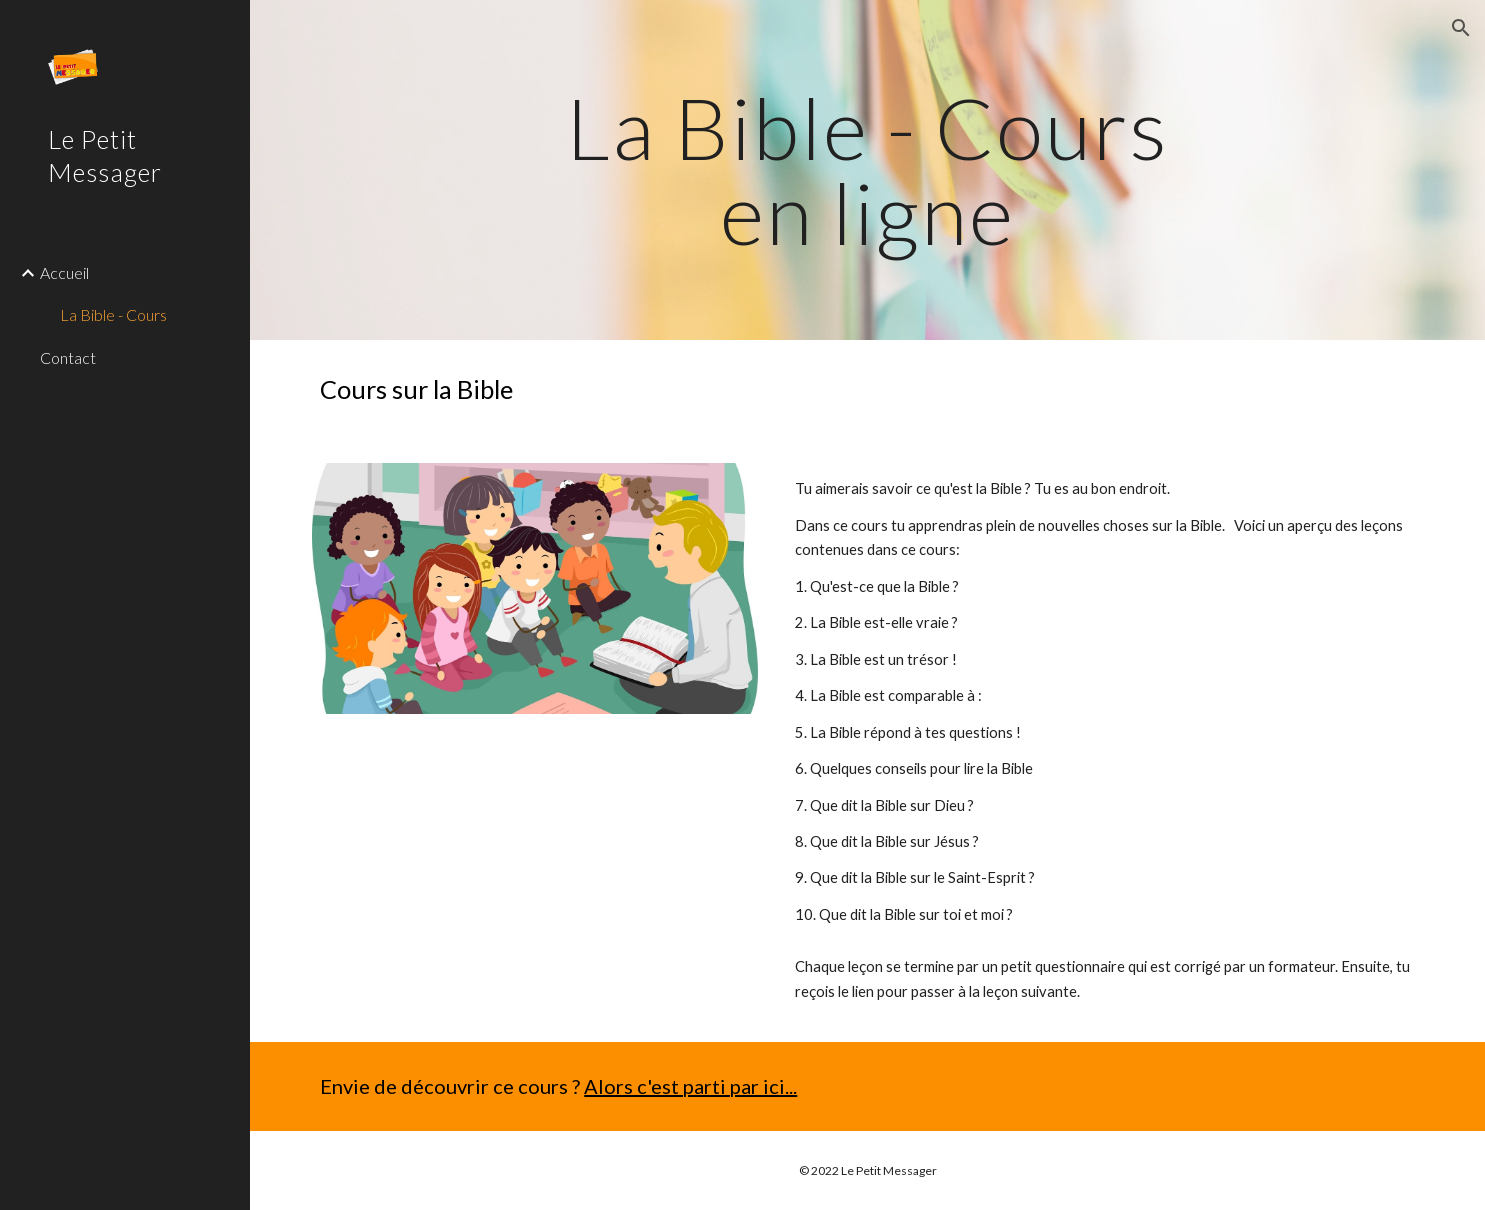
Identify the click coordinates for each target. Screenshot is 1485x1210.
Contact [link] (68, 357)
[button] (1461, 28)
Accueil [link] (64, 272)
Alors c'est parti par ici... (690, 1086)
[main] (867, 170)
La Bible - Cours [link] (113, 314)
